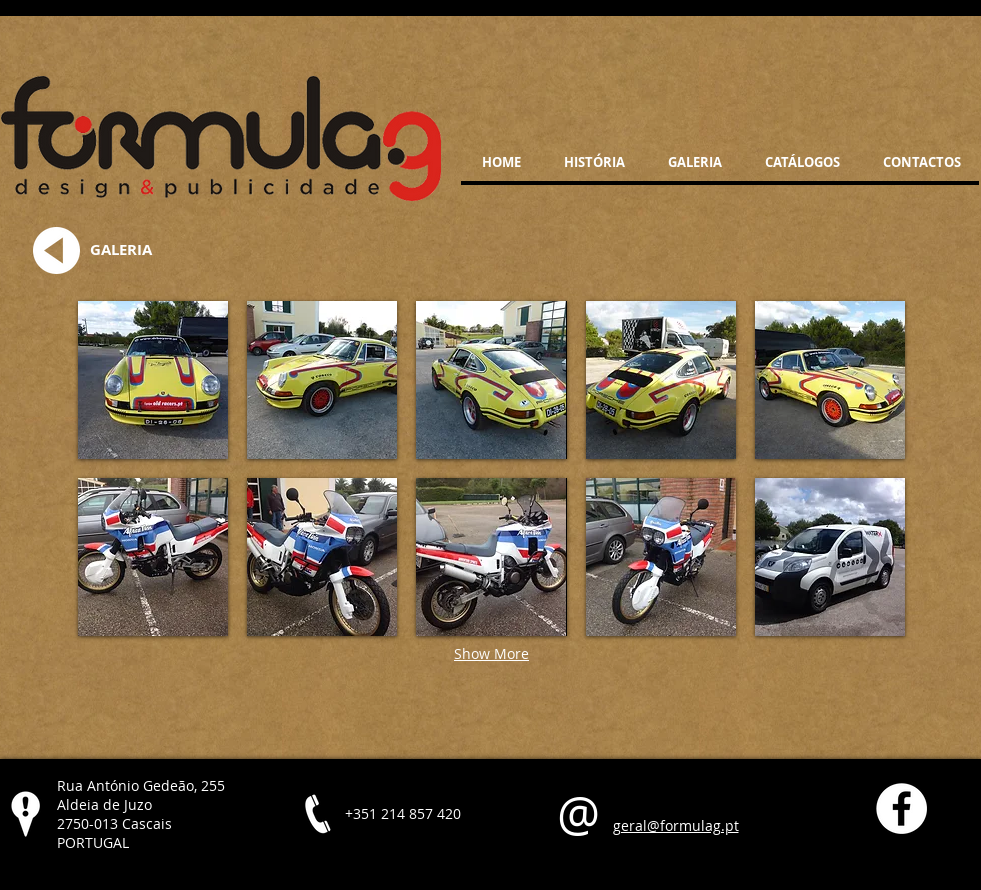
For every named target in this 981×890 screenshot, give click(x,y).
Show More (491, 653)
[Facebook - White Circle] (901, 808)
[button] (153, 380)
